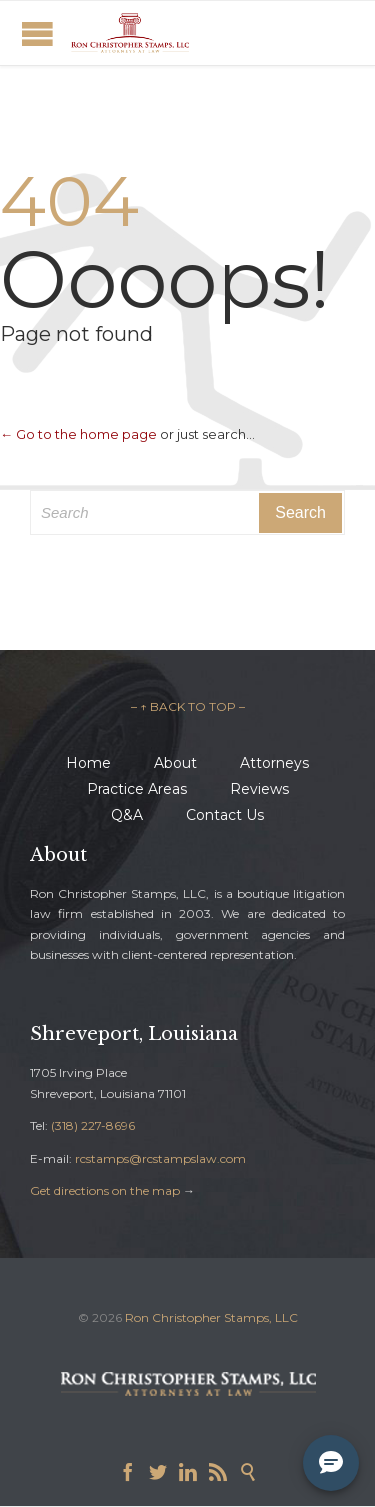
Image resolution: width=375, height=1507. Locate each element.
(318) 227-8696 (93, 1125)
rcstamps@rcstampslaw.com (160, 1158)
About (175, 763)
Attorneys (274, 763)
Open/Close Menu (37, 33)
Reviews (259, 789)
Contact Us (225, 815)
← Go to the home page (78, 434)
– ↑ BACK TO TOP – (188, 706)
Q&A (127, 815)
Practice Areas (137, 789)
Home (88, 763)
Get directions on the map (105, 1190)
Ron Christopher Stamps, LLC (211, 1317)
